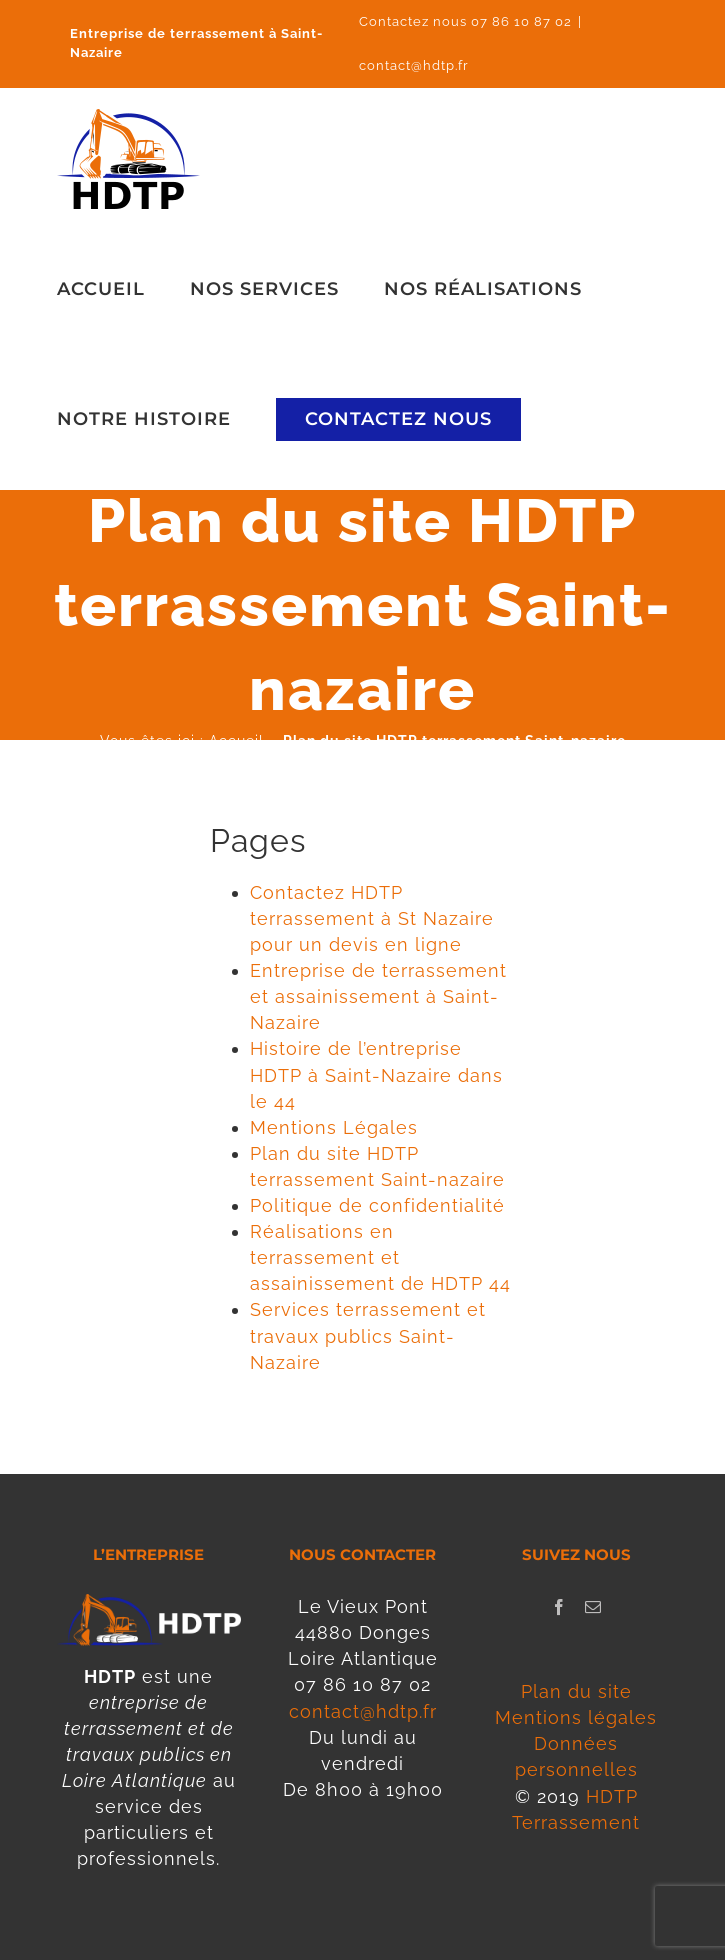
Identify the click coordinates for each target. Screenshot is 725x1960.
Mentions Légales (334, 1127)
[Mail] (593, 1607)
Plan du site (576, 1691)
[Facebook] (559, 1607)
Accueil (236, 741)
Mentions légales (576, 1717)
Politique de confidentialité (377, 1205)
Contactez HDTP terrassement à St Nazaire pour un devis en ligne (372, 918)
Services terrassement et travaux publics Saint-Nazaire (368, 1335)
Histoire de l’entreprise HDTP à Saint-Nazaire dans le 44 (376, 1074)
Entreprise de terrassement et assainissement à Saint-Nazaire (378, 996)
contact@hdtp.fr (414, 65)
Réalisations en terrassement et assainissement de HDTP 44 (380, 1257)
